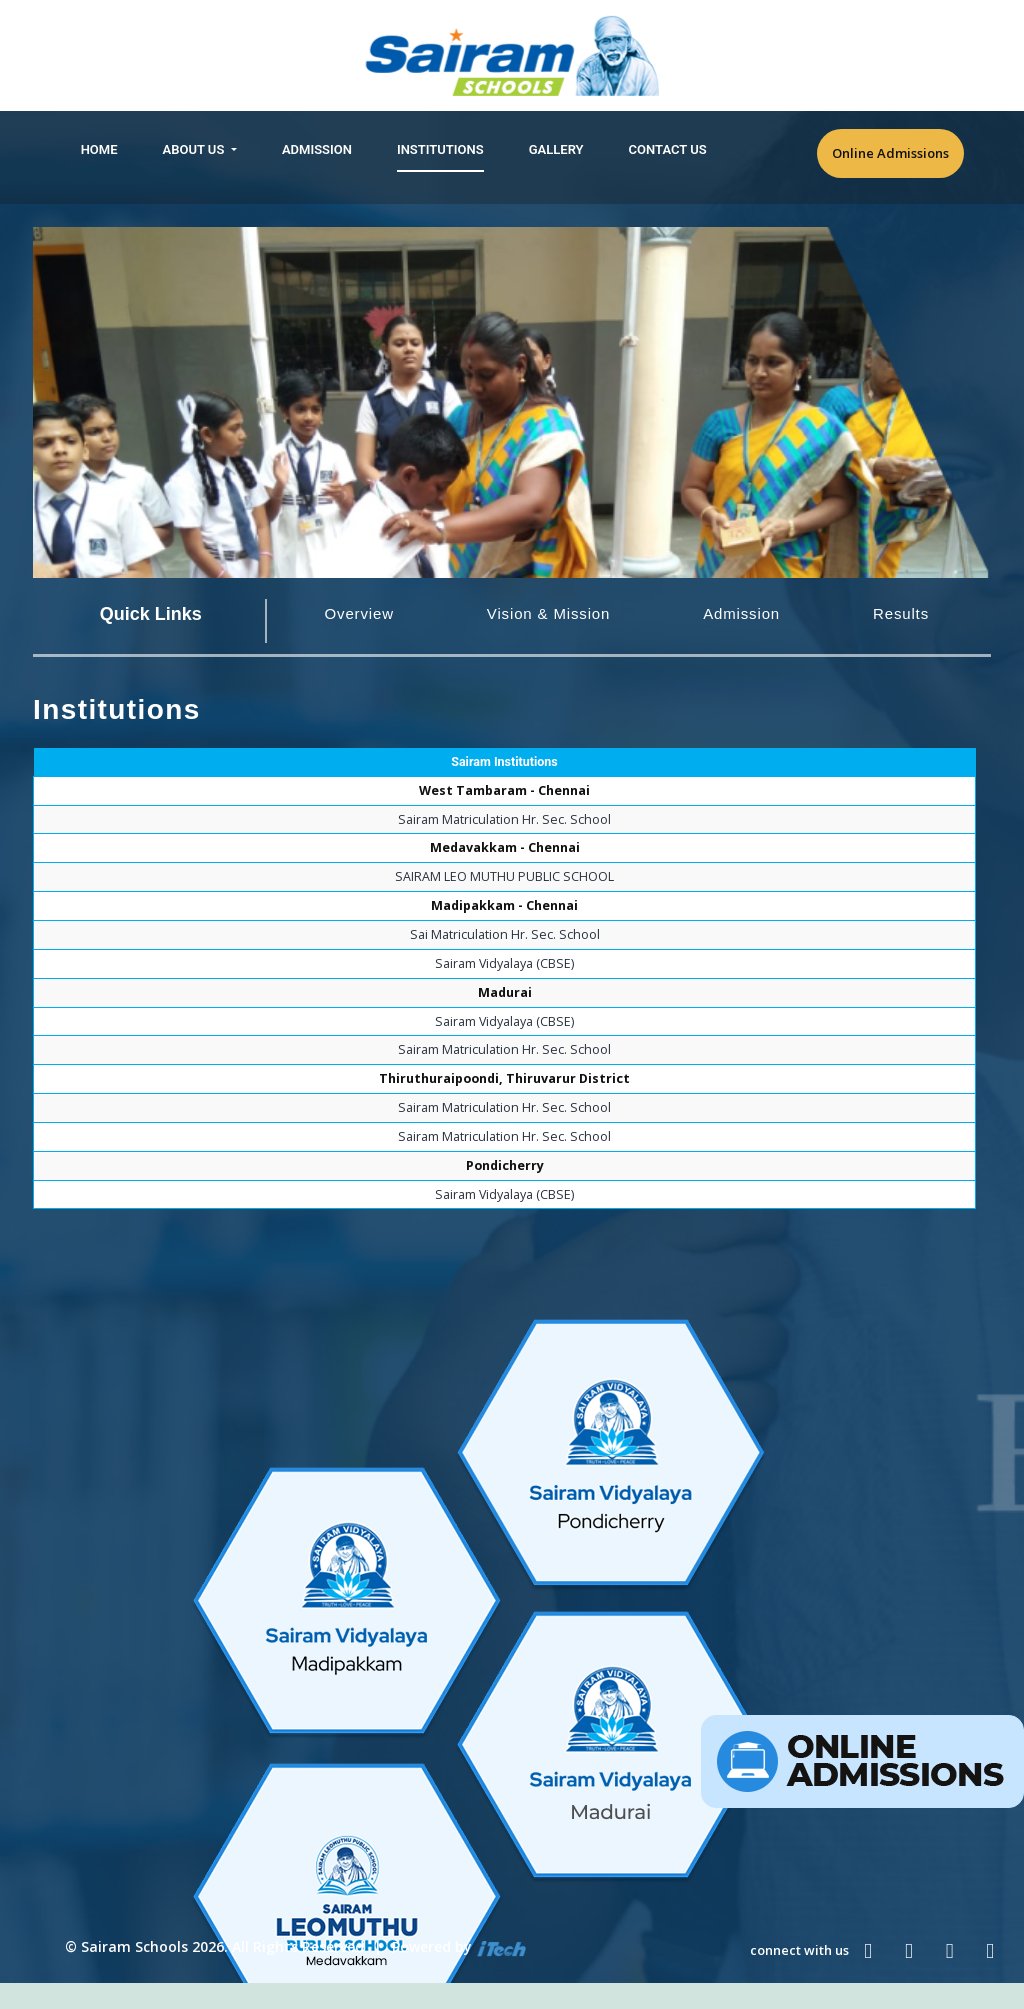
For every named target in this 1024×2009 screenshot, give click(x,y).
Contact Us (668, 149)
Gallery (556, 149)
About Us (195, 149)
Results (901, 613)
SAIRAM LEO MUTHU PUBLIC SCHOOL (504, 876)
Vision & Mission (548, 613)
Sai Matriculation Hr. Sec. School (505, 934)
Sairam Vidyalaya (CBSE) (504, 963)
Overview (359, 613)
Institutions (440, 149)
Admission (317, 149)
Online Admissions (890, 153)
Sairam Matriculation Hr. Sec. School (504, 819)
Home (99, 149)
